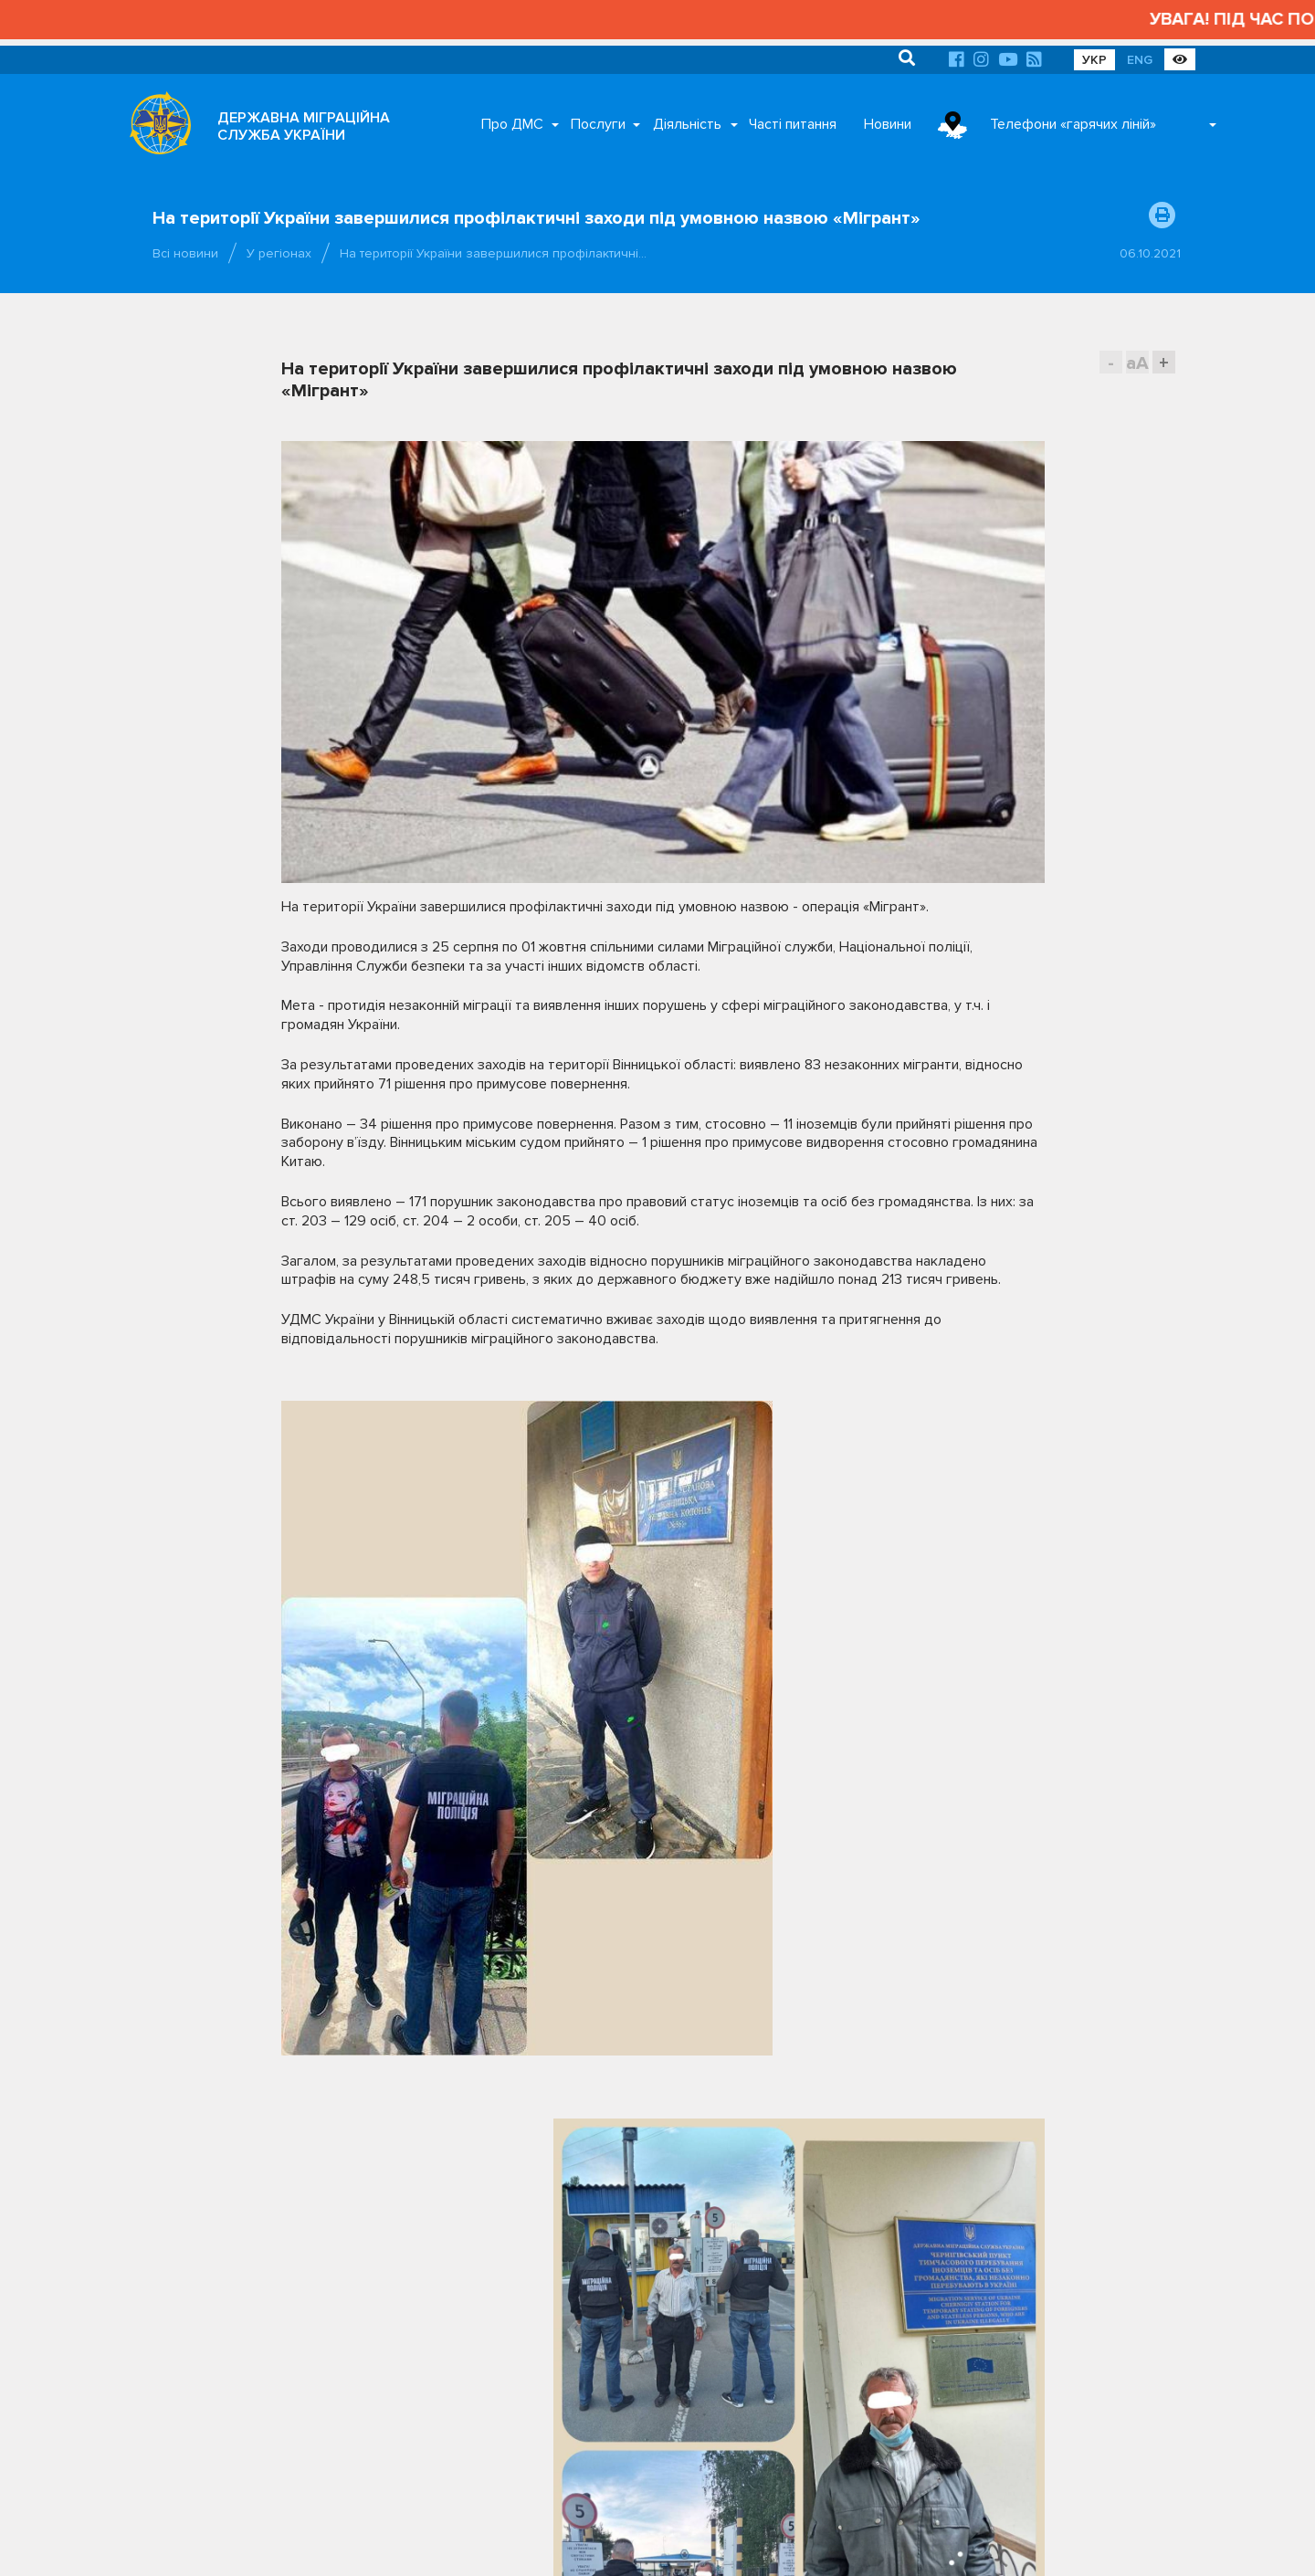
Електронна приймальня (247, 2244)
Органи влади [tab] (812, 2125)
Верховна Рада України (857, 2177)
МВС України (828, 2233)
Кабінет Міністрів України (862, 2205)
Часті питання (792, 124)
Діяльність (687, 124)
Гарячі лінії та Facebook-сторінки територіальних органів (267, 2210)
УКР (1094, 60)
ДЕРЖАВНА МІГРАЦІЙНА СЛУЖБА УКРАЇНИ (303, 126)
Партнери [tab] (932, 2125)
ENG (1139, 60)
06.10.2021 (1150, 253)
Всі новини (185, 253)
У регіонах (279, 253)
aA (1137, 362)
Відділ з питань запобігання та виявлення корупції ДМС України (583, 2420)
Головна (612, 2540)
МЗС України (1033, 2205)
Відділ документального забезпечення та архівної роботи (583, 2378)
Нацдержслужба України (861, 2280)
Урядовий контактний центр (1074, 2280)
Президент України (1051, 2177)
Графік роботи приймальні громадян (270, 2397)
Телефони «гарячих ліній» (1073, 124)
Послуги (598, 124)
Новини (887, 124)
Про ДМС (512, 124)
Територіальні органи (285, 2435)
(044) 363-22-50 (201, 2176)
